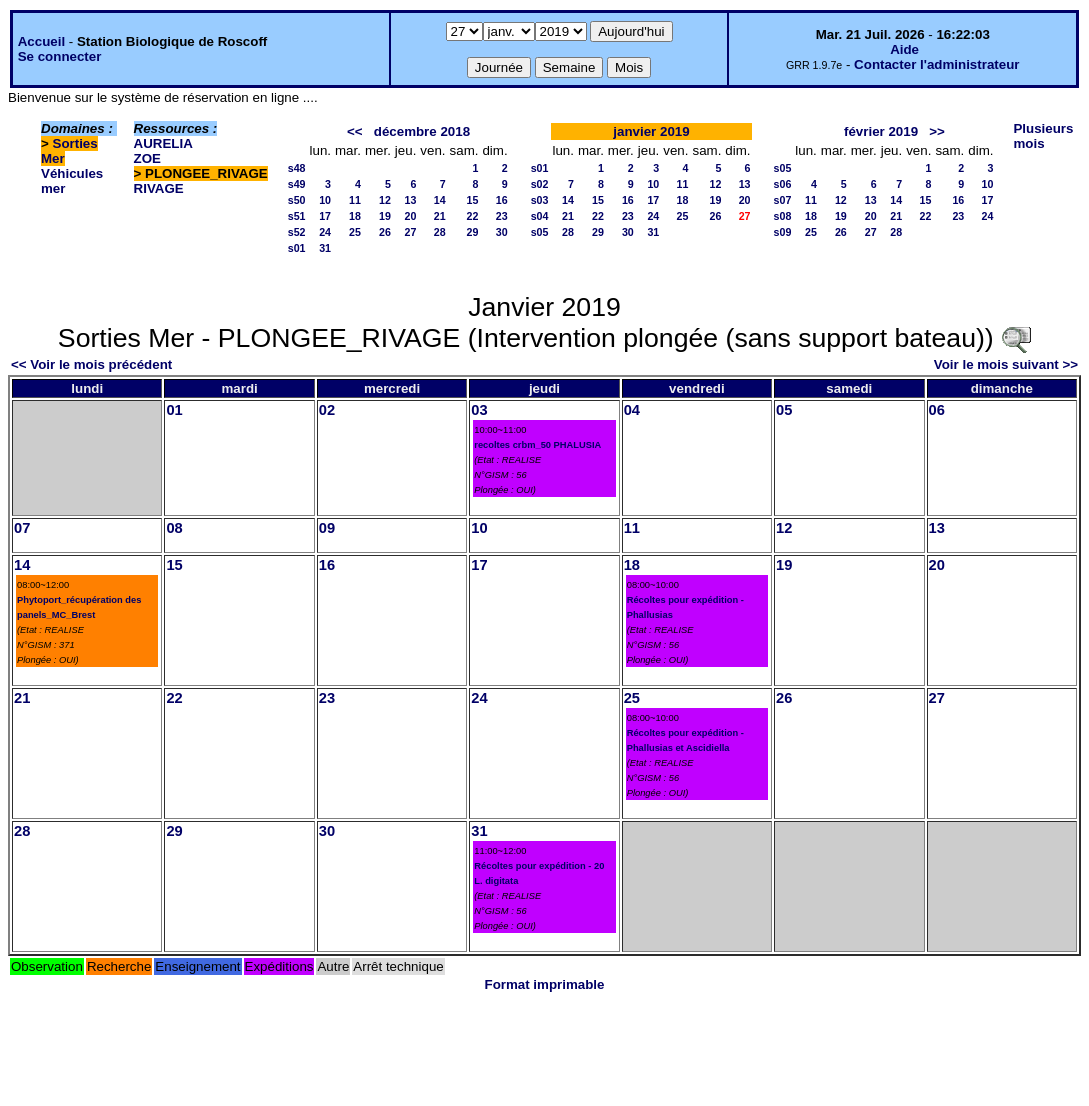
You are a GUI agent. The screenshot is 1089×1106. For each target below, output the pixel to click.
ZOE (147, 158)
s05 (540, 232)
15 (473, 200)
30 (502, 232)
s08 (783, 216)
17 (325, 216)
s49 (297, 184)
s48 (297, 168)
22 (473, 216)
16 (502, 200)
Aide (904, 49)
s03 (540, 200)
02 (327, 410)
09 (327, 528)
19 (385, 216)
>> (937, 131)
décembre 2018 (422, 131)
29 (473, 232)
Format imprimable (545, 984)
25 (355, 232)
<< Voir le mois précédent (91, 364)
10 (325, 200)
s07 (783, 200)
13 (411, 200)
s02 (540, 184)
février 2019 (881, 131)
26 (385, 232)
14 (440, 200)
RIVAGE (159, 188)
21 (440, 216)
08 (174, 528)
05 (784, 410)
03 (479, 410)
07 (22, 528)
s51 (297, 216)
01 (174, 410)
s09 (783, 232)
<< (355, 131)
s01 (297, 248)
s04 (540, 216)
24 (325, 232)
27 (411, 232)
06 (937, 410)
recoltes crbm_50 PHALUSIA (537, 445)
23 (502, 216)
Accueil (41, 41)
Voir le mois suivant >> (1006, 364)
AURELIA (163, 143)
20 (411, 216)
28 (440, 232)
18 (355, 216)
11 (355, 200)
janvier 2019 (651, 131)
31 (325, 248)
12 (385, 200)
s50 (297, 200)
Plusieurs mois (1043, 136)
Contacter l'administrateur (936, 64)
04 (632, 410)
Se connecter (60, 56)
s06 (783, 184)
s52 (297, 232)
